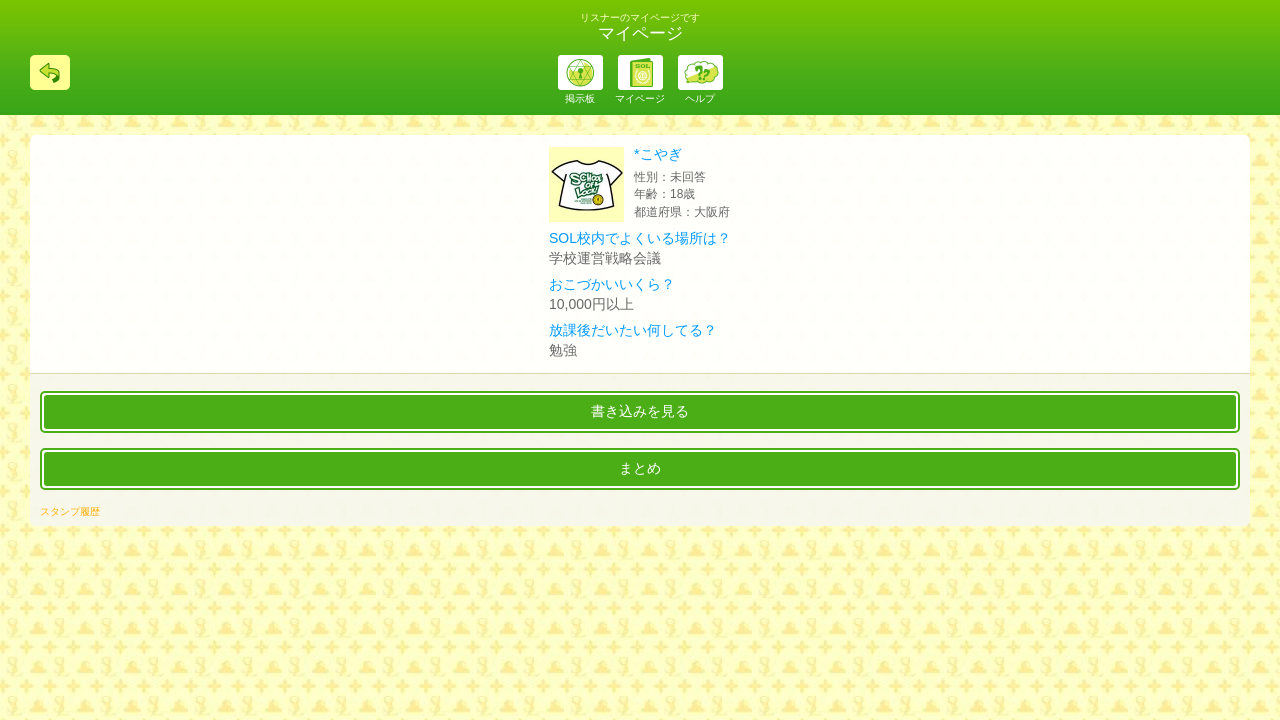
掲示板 (580, 98)
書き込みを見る (640, 411)
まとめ (640, 468)
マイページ (640, 98)
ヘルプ (700, 98)
